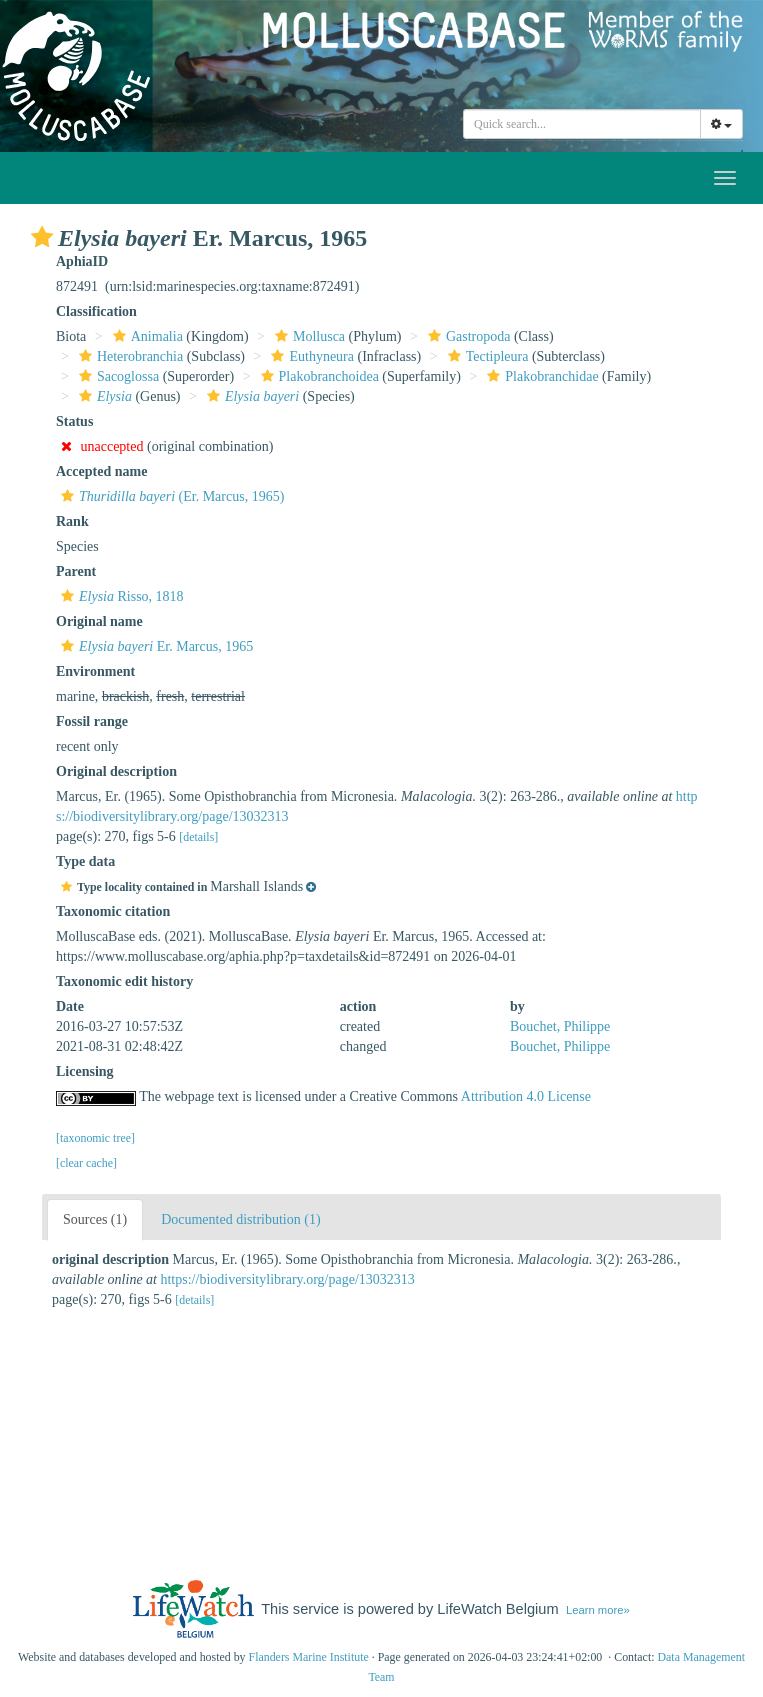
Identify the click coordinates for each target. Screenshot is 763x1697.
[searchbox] (582, 124)
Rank (72, 521)
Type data (85, 861)
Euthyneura (310, 356)
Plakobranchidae (540, 376)
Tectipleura (486, 356)
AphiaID (82, 261)
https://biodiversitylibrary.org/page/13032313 (287, 1279)
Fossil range (92, 721)
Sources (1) (95, 1219)
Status (74, 421)
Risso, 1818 (120, 596)
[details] (198, 837)
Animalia (145, 336)
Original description (116, 771)
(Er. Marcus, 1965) (170, 496)
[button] (42, 237)
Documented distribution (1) (240, 1219)
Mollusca (307, 336)
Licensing (85, 1071)
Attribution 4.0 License (526, 1096)
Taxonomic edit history (124, 981)
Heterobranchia (128, 356)
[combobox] (582, 124)
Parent (76, 571)
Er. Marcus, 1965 (154, 646)
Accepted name (101, 471)
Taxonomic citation (113, 911)
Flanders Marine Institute (309, 1657)
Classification (96, 311)
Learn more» (598, 1610)
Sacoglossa (116, 376)
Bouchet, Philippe (560, 1026)
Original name (99, 621)
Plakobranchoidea (317, 376)
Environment (95, 671)
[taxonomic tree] (95, 1138)
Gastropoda (467, 336)
